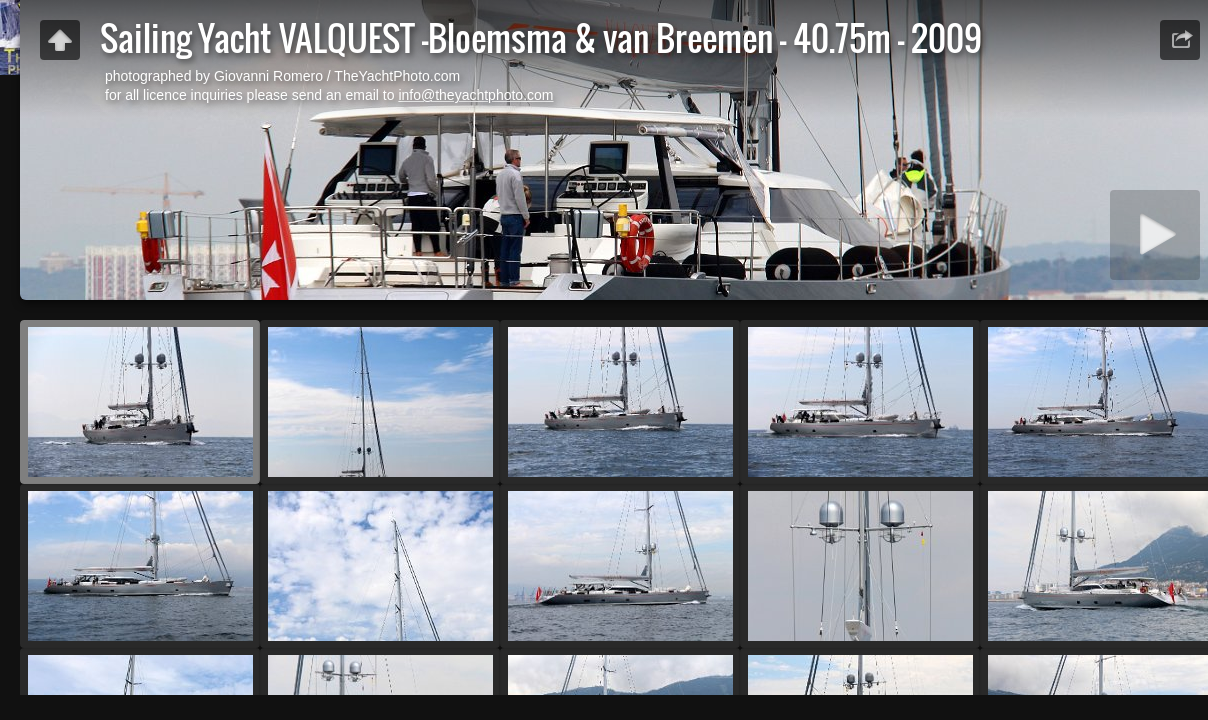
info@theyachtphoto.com (475, 95)
